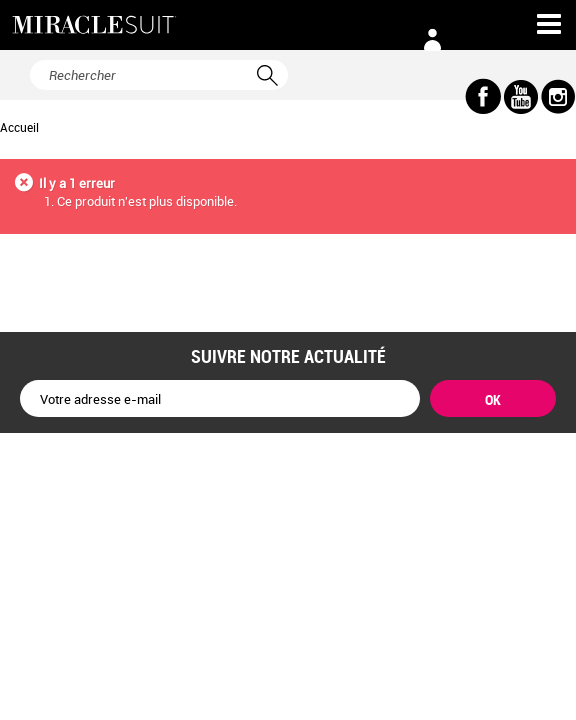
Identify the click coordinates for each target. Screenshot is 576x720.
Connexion (432, 40)
